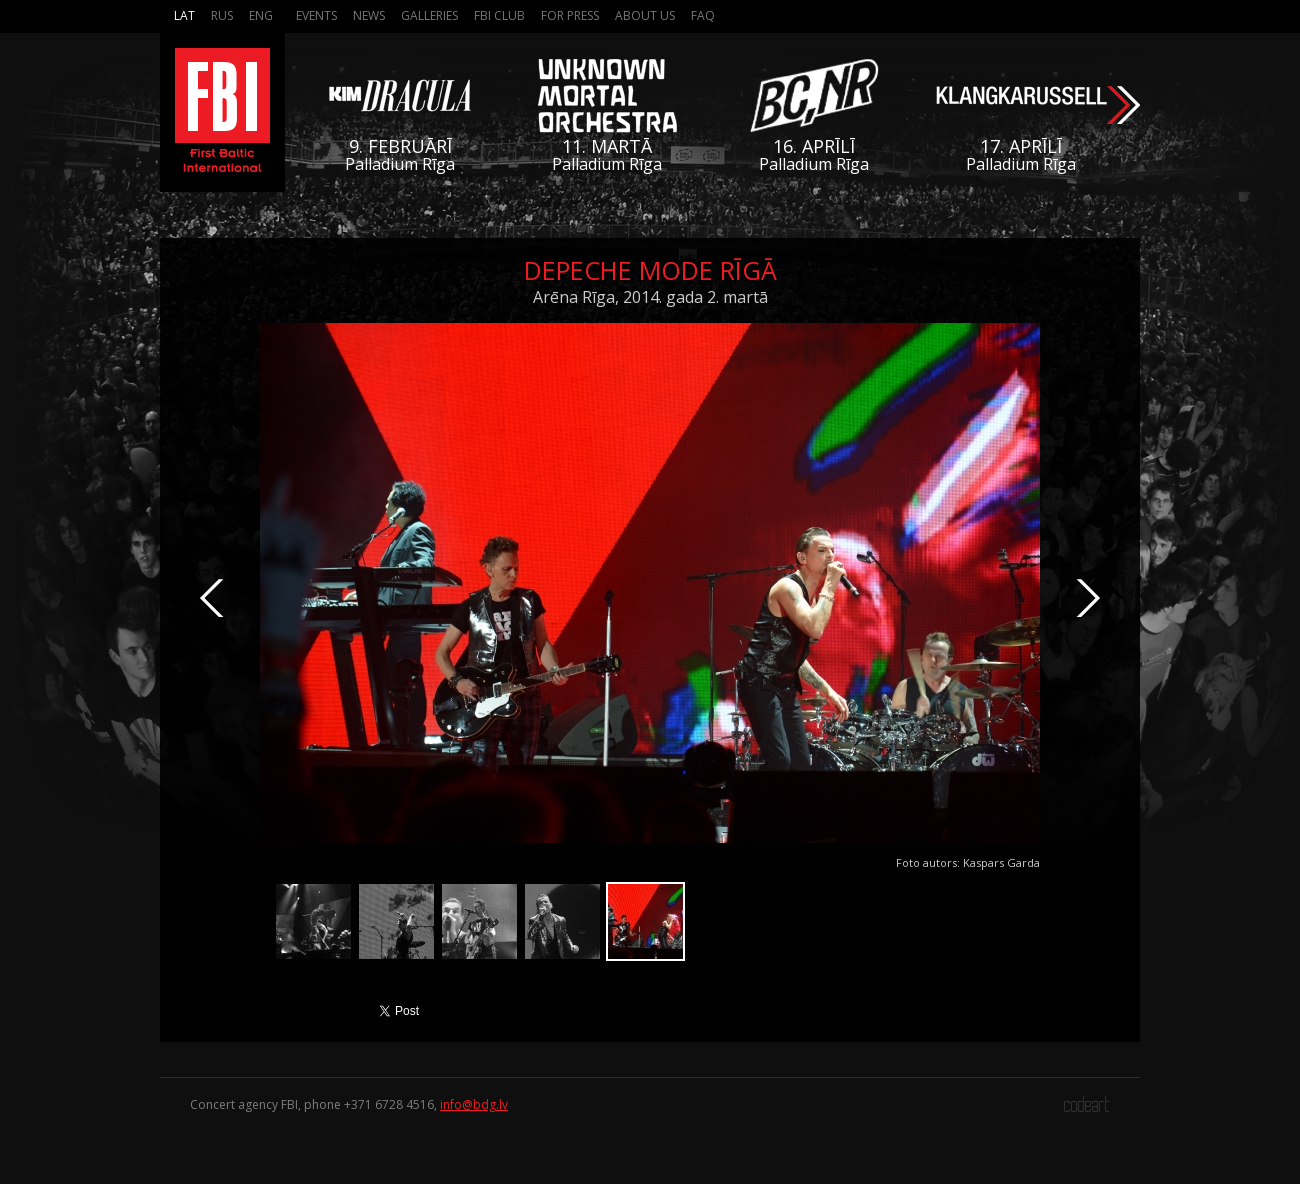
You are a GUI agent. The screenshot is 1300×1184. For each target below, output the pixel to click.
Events (316, 15)
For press (570, 15)
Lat (184, 15)
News (369, 15)
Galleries (429, 15)
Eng (261, 15)
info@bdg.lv (474, 1104)
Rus (222, 15)
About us (645, 15)
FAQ (703, 15)
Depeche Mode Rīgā (650, 270)
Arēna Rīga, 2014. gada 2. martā (650, 297)
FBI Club (499, 15)
